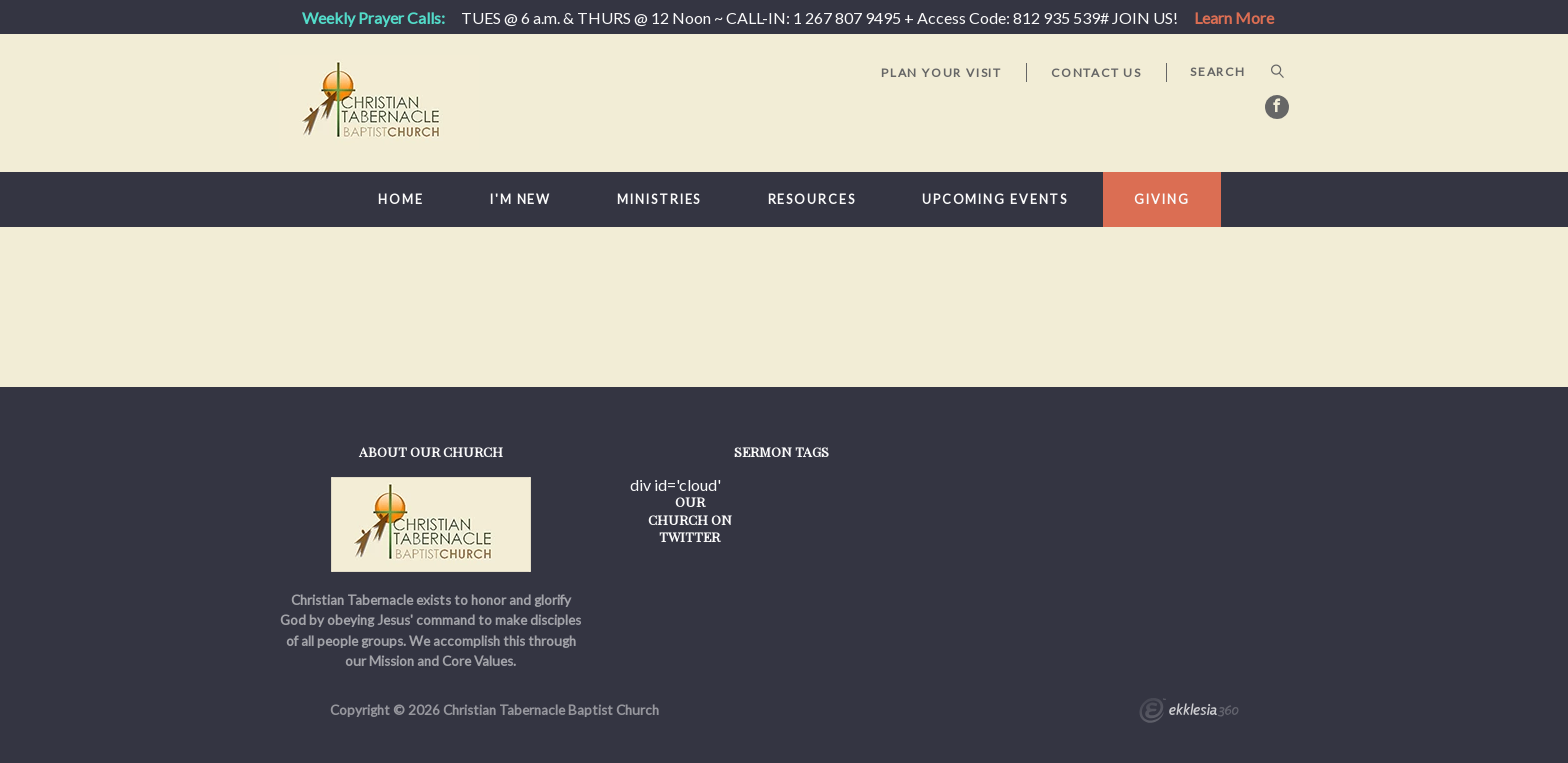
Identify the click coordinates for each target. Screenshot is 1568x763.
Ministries (659, 199)
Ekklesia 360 (1189, 713)
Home (401, 199)
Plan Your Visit (941, 72)
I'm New (520, 199)
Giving (1161, 199)
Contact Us (1096, 72)
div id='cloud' (675, 485)
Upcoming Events (995, 199)
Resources (812, 199)
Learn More (1234, 17)
